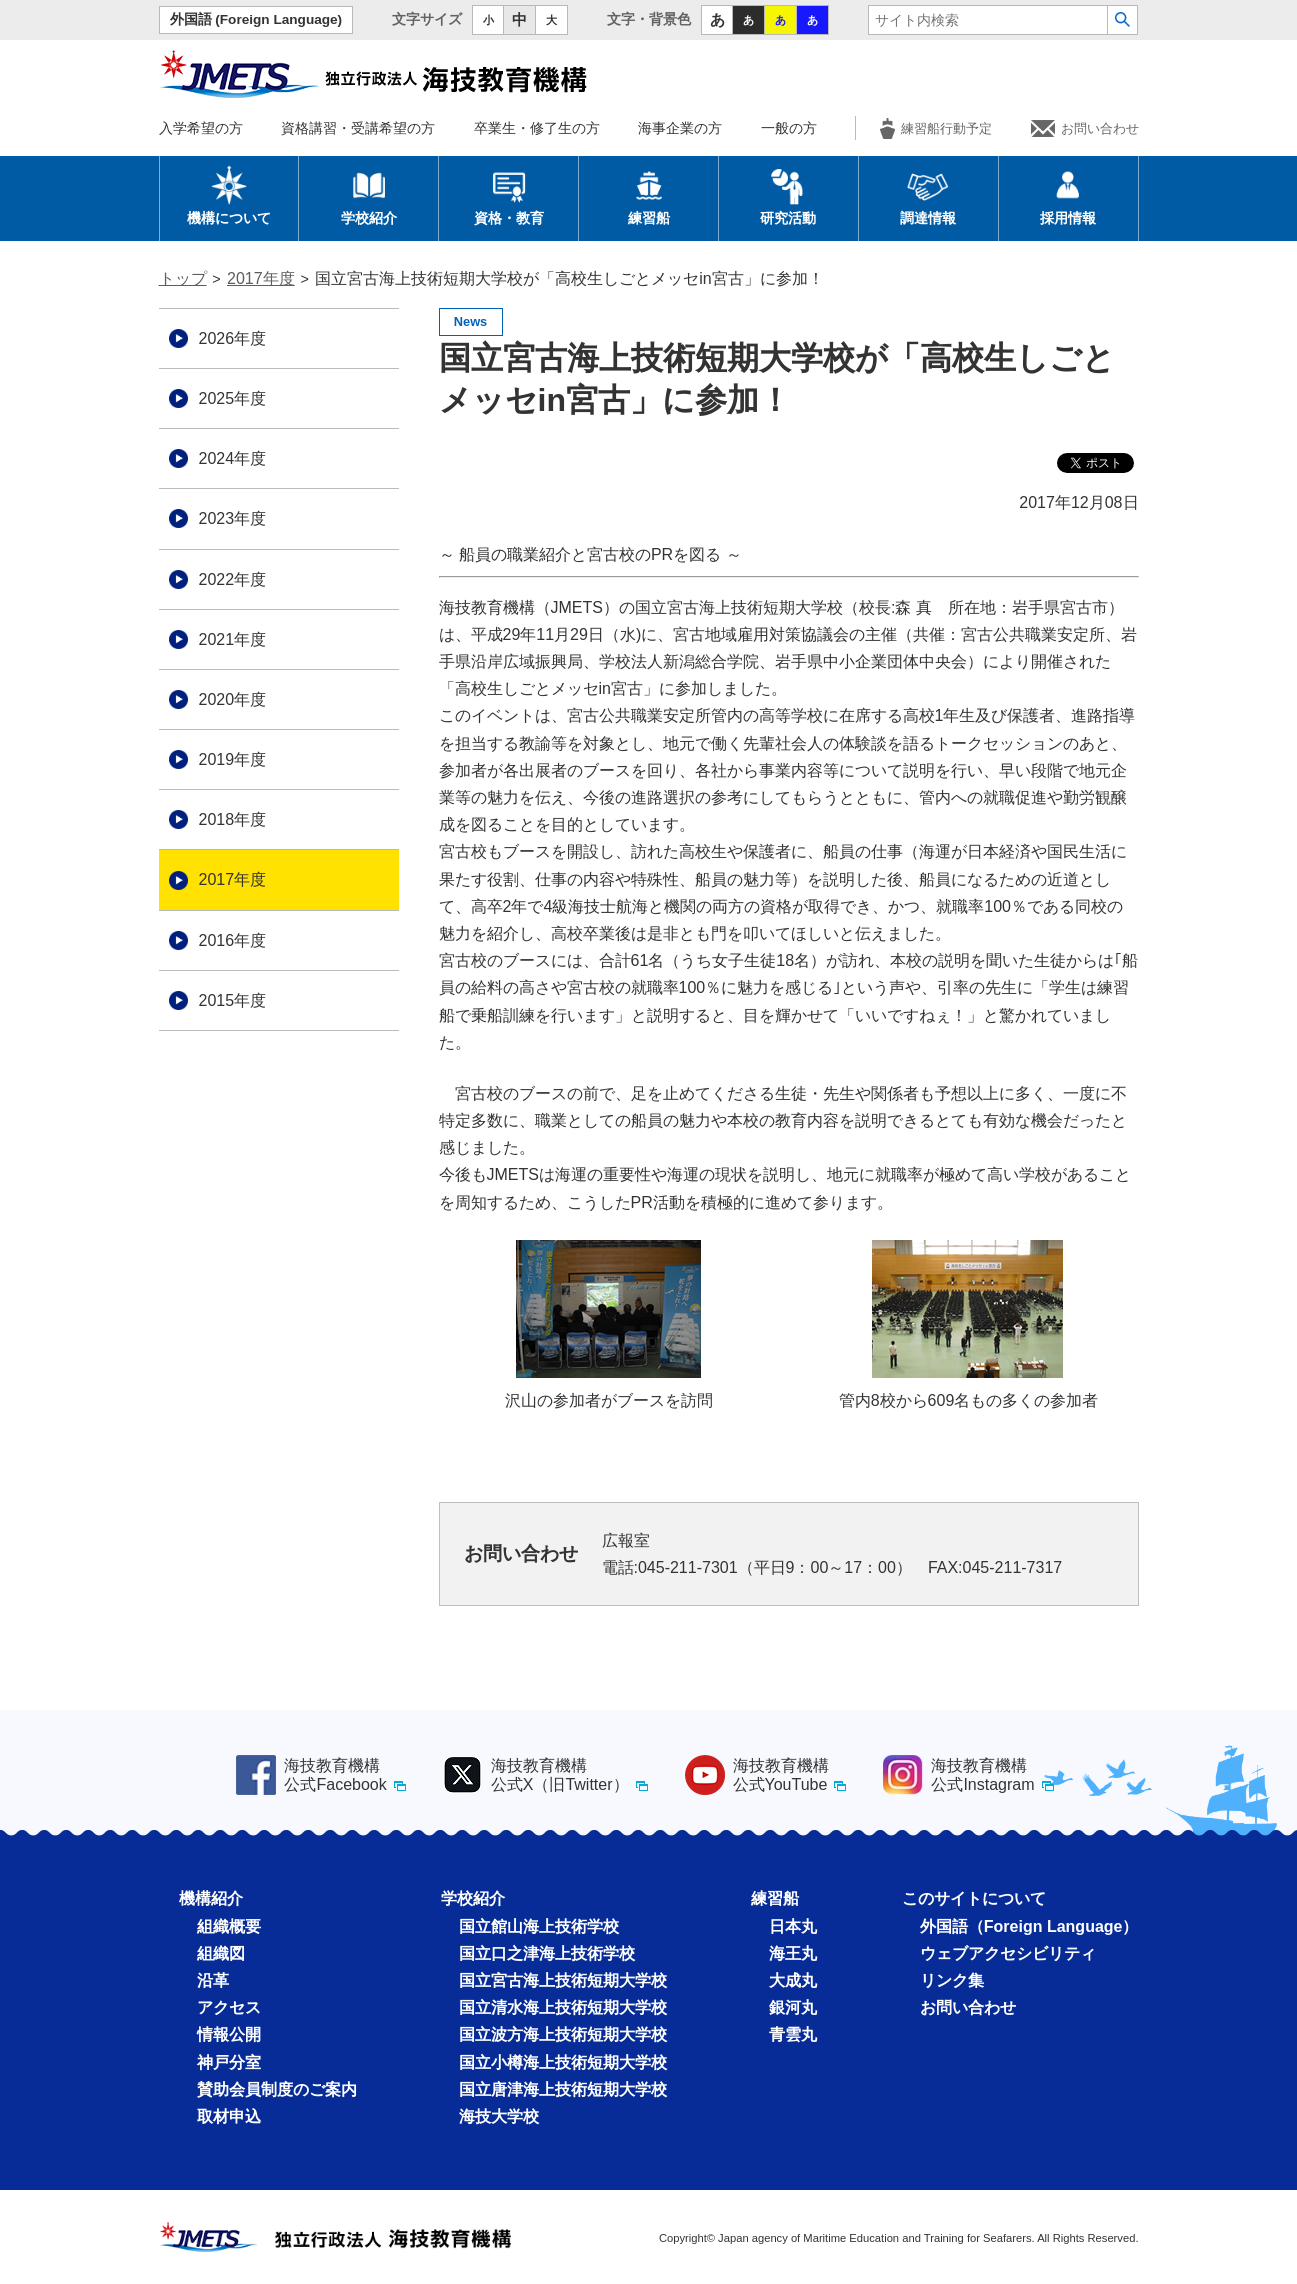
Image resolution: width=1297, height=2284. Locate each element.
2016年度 (233, 940)
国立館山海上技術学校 (539, 1926)
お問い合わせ (1085, 128)
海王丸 (793, 1953)
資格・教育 (509, 195)
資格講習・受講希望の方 (358, 128)
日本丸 (793, 1926)
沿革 (213, 1980)
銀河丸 (793, 2007)
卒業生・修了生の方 (537, 128)
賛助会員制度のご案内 (277, 2089)
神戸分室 (229, 2062)
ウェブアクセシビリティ (1008, 1953)
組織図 (221, 1953)
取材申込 (229, 2116)
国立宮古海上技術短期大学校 (563, 1980)
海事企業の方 (680, 128)
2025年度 (233, 398)
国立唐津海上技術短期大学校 (563, 2089)
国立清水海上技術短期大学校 (563, 2007)
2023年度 (233, 518)
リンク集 (952, 1980)
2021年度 (233, 639)
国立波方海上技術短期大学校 (563, 2034)
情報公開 (229, 2034)
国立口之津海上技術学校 (547, 1953)
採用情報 (1068, 195)
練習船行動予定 (936, 128)
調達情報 (928, 195)
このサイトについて (974, 1898)
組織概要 (229, 1926)
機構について (229, 195)
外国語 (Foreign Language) (256, 19)
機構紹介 (211, 1898)
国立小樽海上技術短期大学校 (563, 2062)
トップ (183, 278)
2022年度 (233, 579)
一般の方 (789, 128)
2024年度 (233, 458)
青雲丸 (793, 2034)
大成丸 (793, 1980)
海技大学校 (499, 2116)
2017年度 (261, 278)
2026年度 (233, 338)
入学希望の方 (201, 128)
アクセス (229, 2007)
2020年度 (233, 699)
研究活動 (788, 195)
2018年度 (233, 819)
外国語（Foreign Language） (1029, 1926)
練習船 (649, 195)
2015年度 (233, 1000)
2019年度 (233, 759)
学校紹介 (369, 195)
